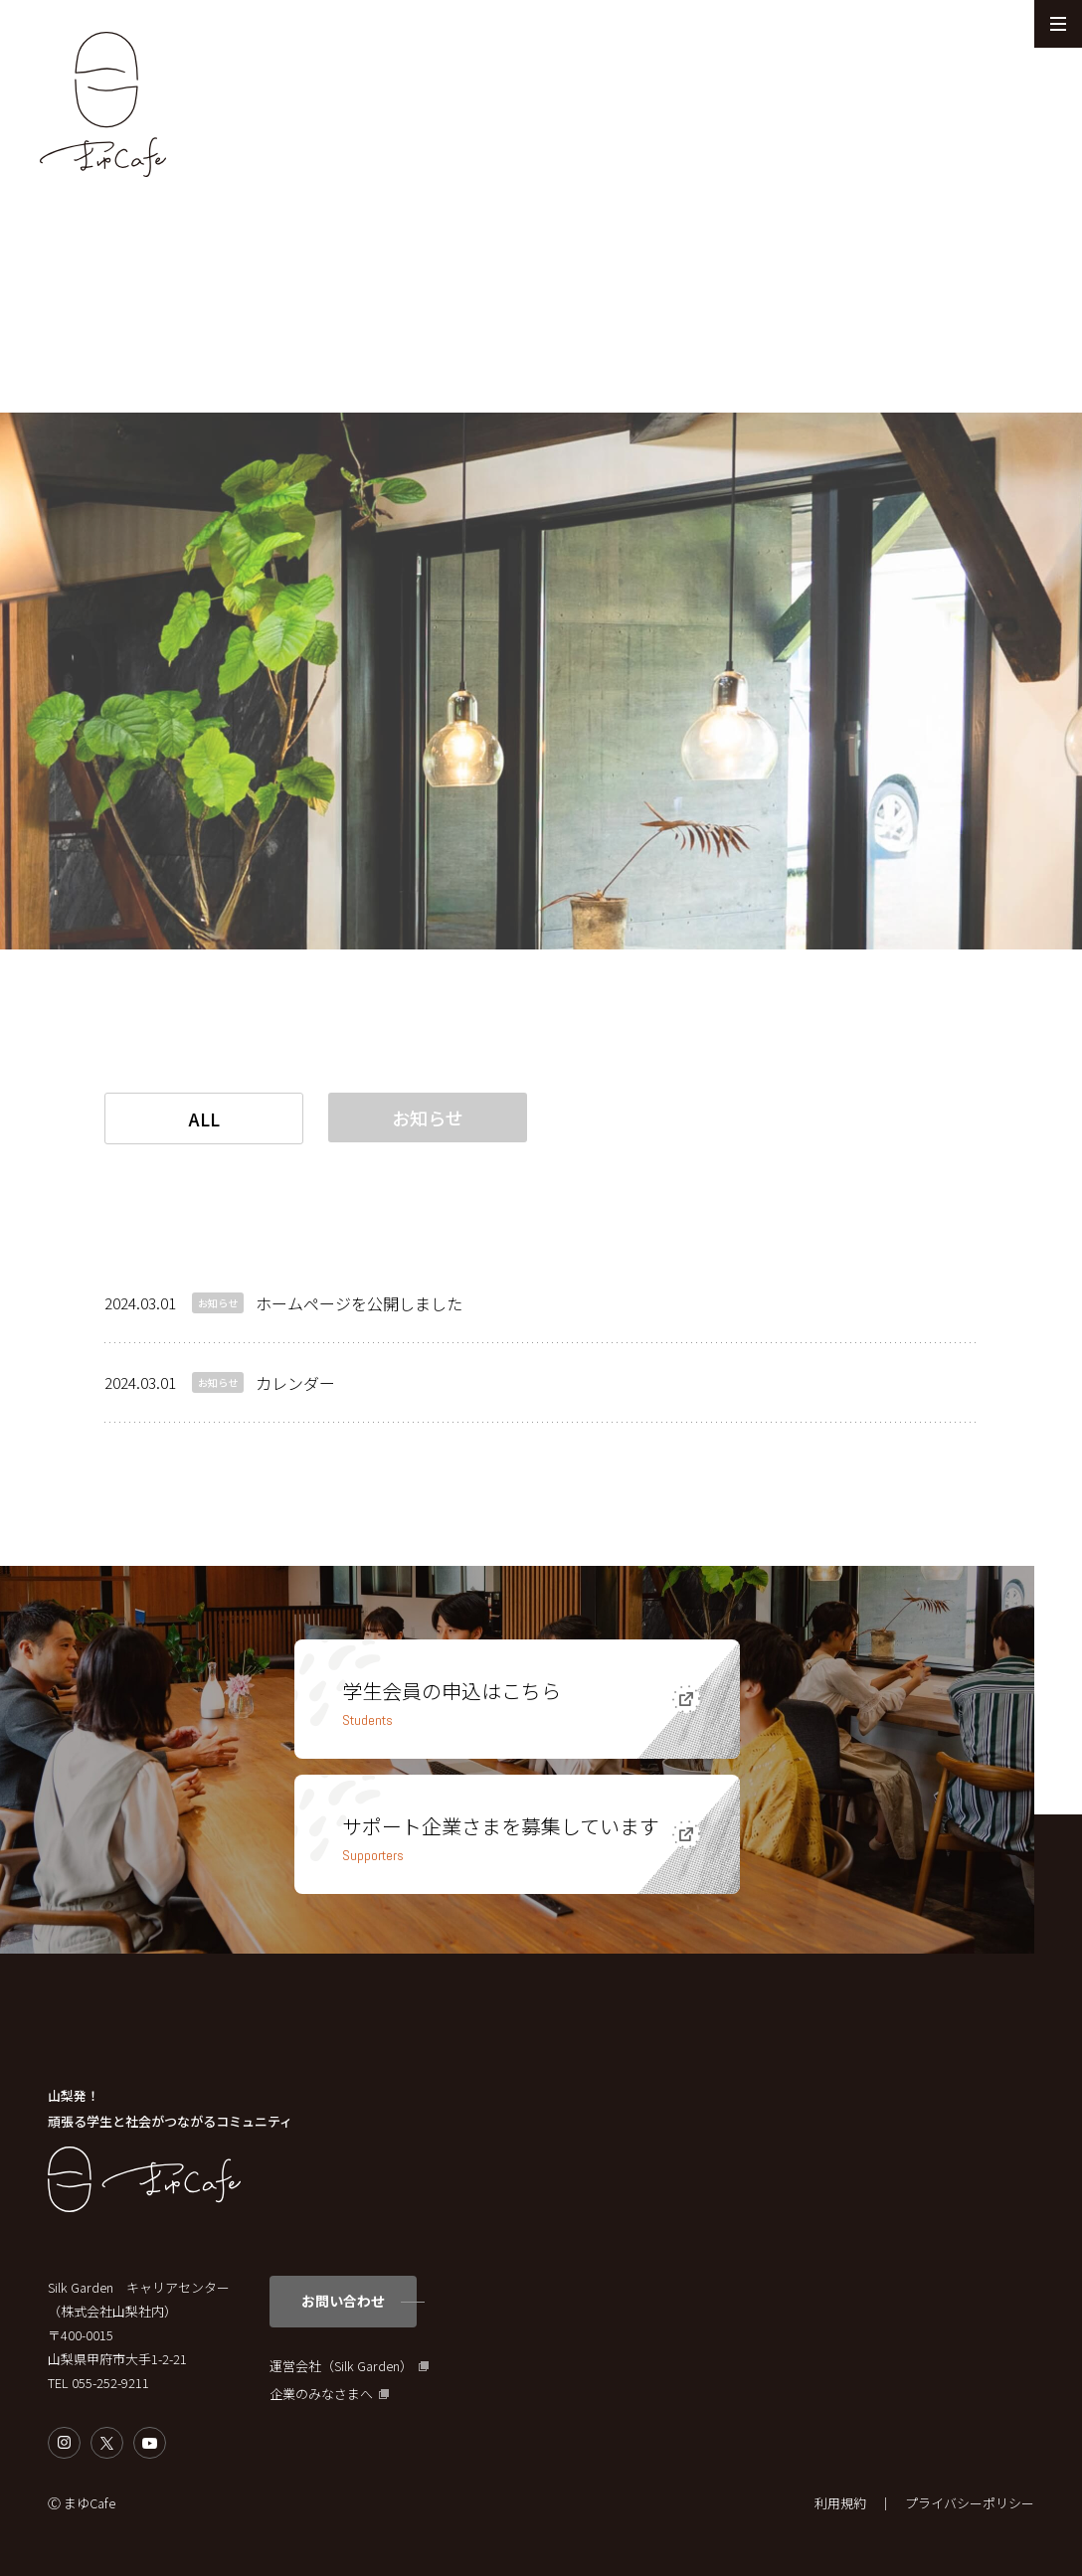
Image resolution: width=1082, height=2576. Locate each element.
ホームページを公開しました (359, 1303)
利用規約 (840, 2502)
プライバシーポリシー (969, 2502)
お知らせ (427, 1117)
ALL (204, 1118)
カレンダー (295, 1383)
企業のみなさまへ (321, 2394)
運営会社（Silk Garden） (341, 2366)
